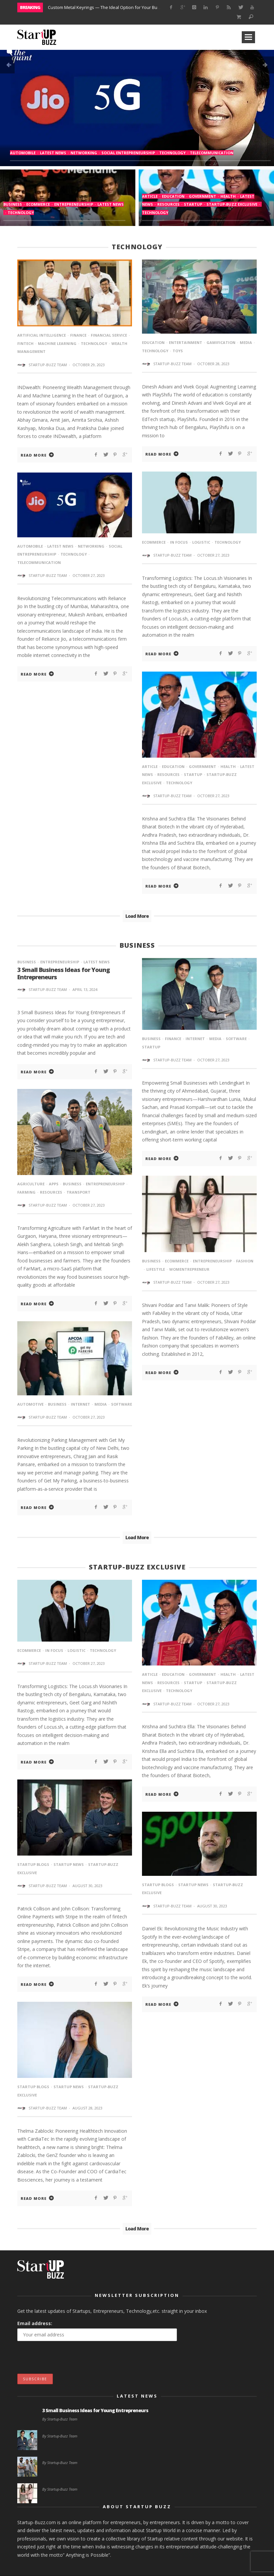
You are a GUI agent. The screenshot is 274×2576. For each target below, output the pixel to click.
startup (193, 204)
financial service (109, 335)
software (236, 1038)
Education (173, 196)
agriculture (31, 1183)
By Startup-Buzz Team (59, 2418)
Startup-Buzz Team (48, 364)
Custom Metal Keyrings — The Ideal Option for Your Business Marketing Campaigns (131, 7)
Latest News (53, 152)
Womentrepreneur (189, 1269)
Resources (168, 204)
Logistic (201, 542)
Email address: (34, 2323)
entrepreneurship (73, 204)
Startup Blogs (33, 1864)
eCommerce (38, 204)
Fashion (244, 1260)
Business (12, 204)
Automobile (23, 152)
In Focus (179, 542)
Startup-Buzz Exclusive (231, 204)
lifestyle (155, 1269)
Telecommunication (211, 152)
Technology (172, 152)
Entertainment (185, 342)
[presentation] (67, 2361)
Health (228, 196)
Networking (83, 152)
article (150, 196)
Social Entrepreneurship (128, 152)
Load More (137, 916)
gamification (220, 342)
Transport (78, 1192)
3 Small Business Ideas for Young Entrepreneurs (63, 973)
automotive (30, 1404)
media (246, 342)
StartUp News (69, 1864)
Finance (78, 335)
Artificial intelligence (41, 335)
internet (195, 1038)
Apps (54, 1183)
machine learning (57, 343)
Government (202, 196)
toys (178, 350)
